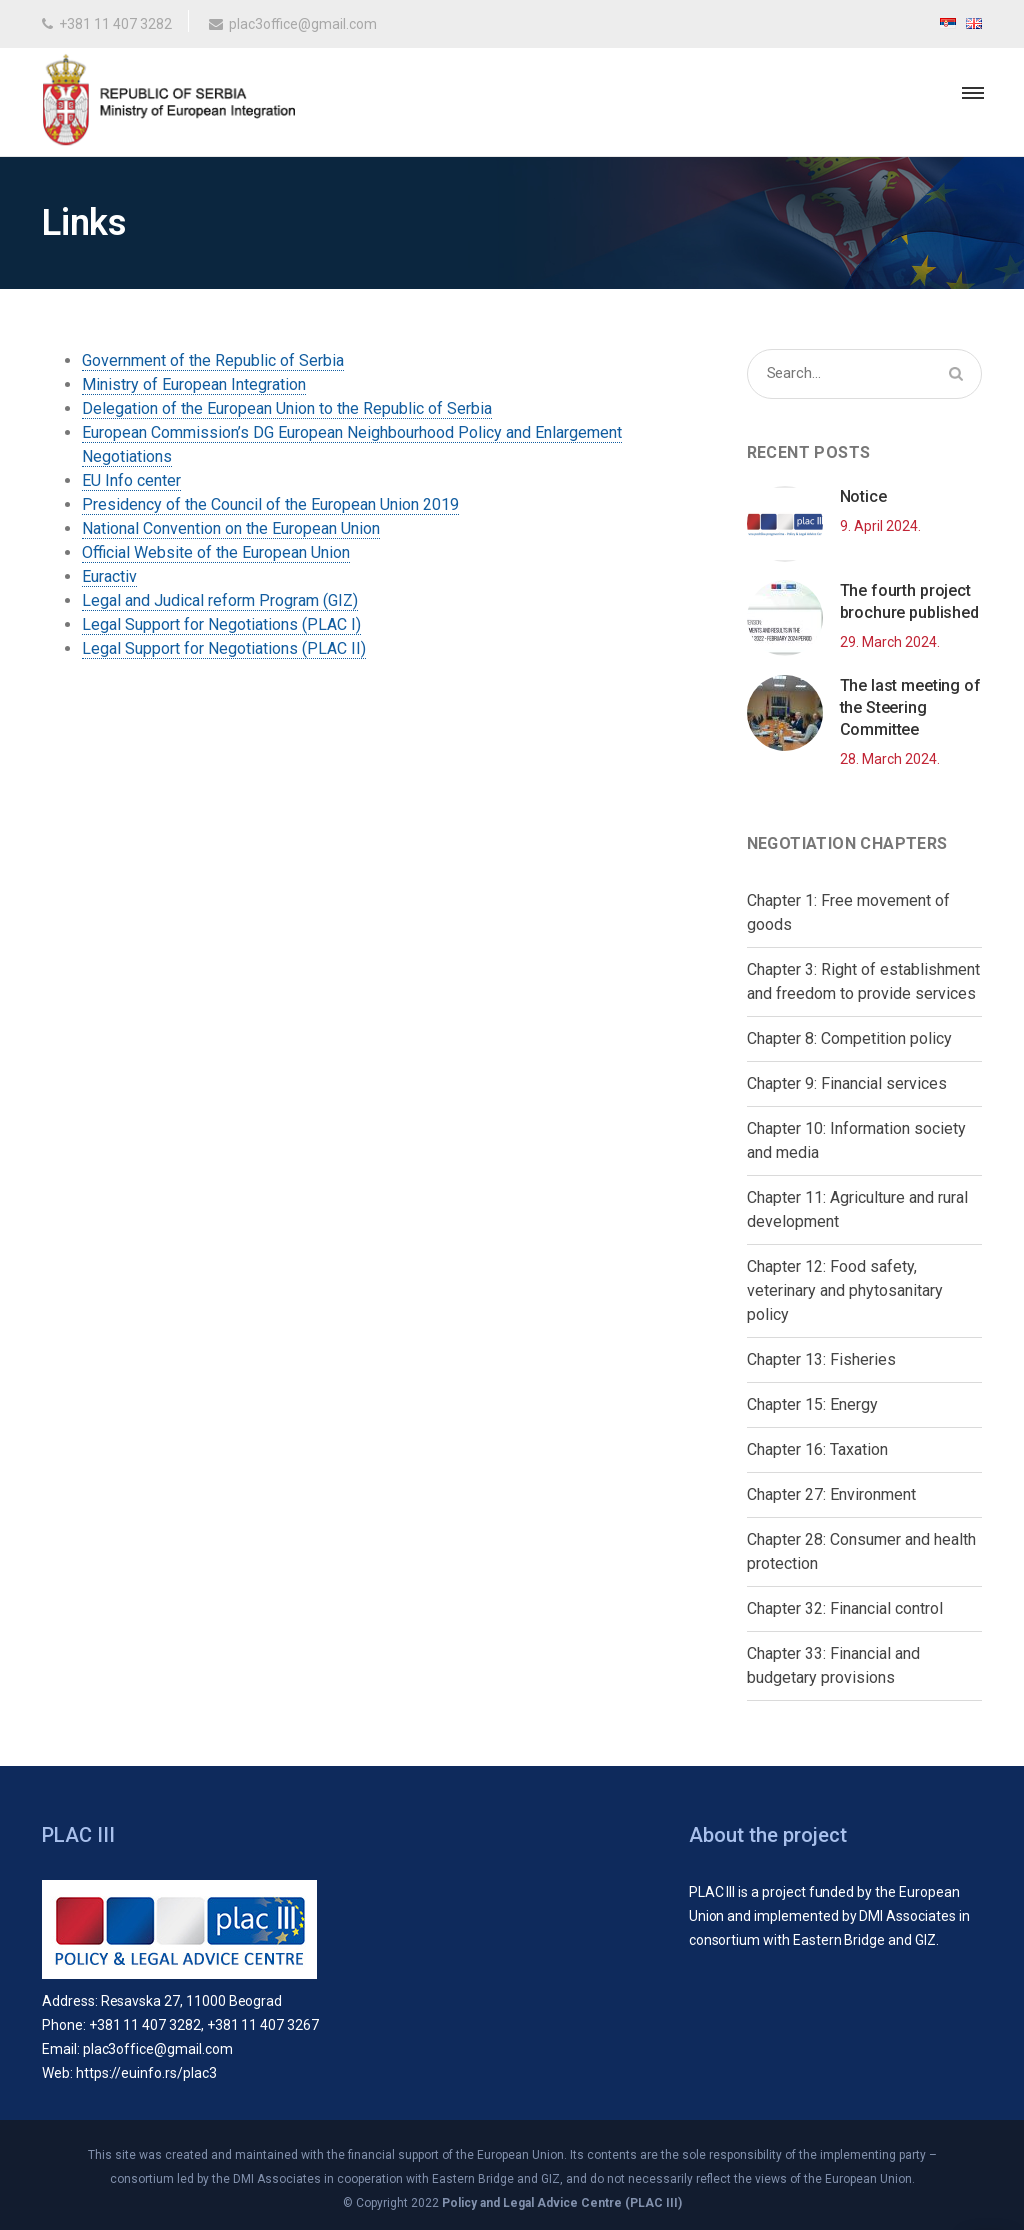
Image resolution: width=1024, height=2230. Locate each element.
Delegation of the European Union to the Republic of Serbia (287, 408)
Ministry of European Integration (194, 384)
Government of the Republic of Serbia (213, 360)
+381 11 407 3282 (107, 24)
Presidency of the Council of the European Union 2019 (270, 504)
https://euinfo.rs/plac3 (146, 2073)
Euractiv (109, 576)
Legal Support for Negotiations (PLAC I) (221, 624)
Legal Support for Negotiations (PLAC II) (224, 648)
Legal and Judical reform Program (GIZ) (220, 600)
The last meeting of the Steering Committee (910, 707)
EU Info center (131, 480)
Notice (863, 496)
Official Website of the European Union (216, 552)
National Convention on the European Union (231, 528)
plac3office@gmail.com (293, 24)
